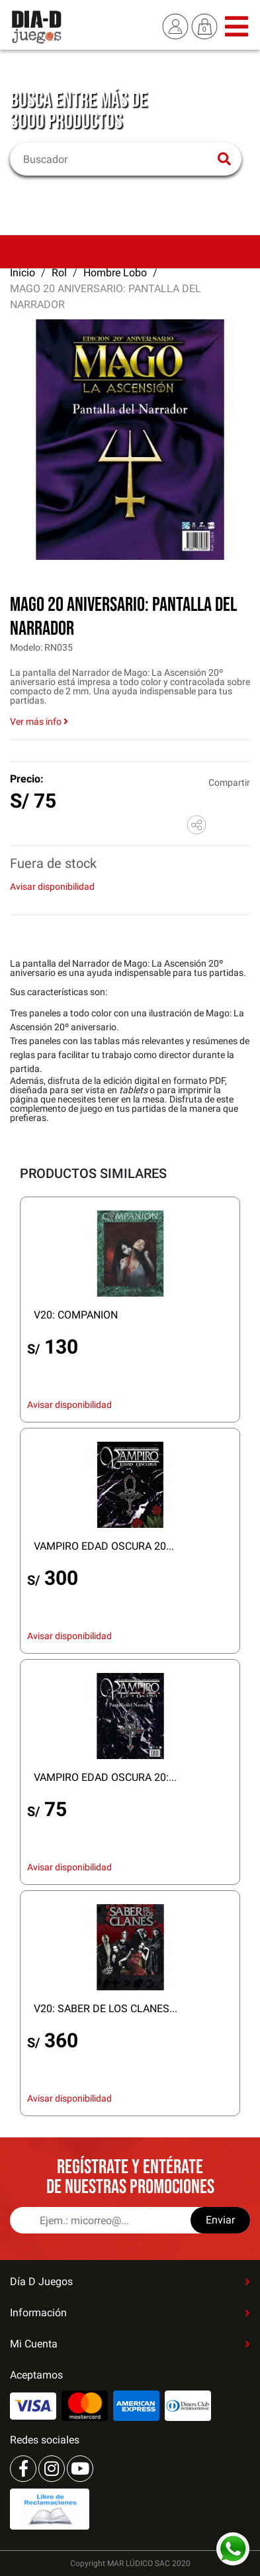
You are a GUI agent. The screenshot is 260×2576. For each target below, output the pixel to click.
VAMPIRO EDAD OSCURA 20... (104, 1546)
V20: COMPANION (76, 1315)
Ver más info (39, 721)
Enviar (220, 2220)
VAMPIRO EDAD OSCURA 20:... (105, 1777)
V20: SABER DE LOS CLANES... (105, 2008)
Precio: (27, 779)
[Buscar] (117, 159)
